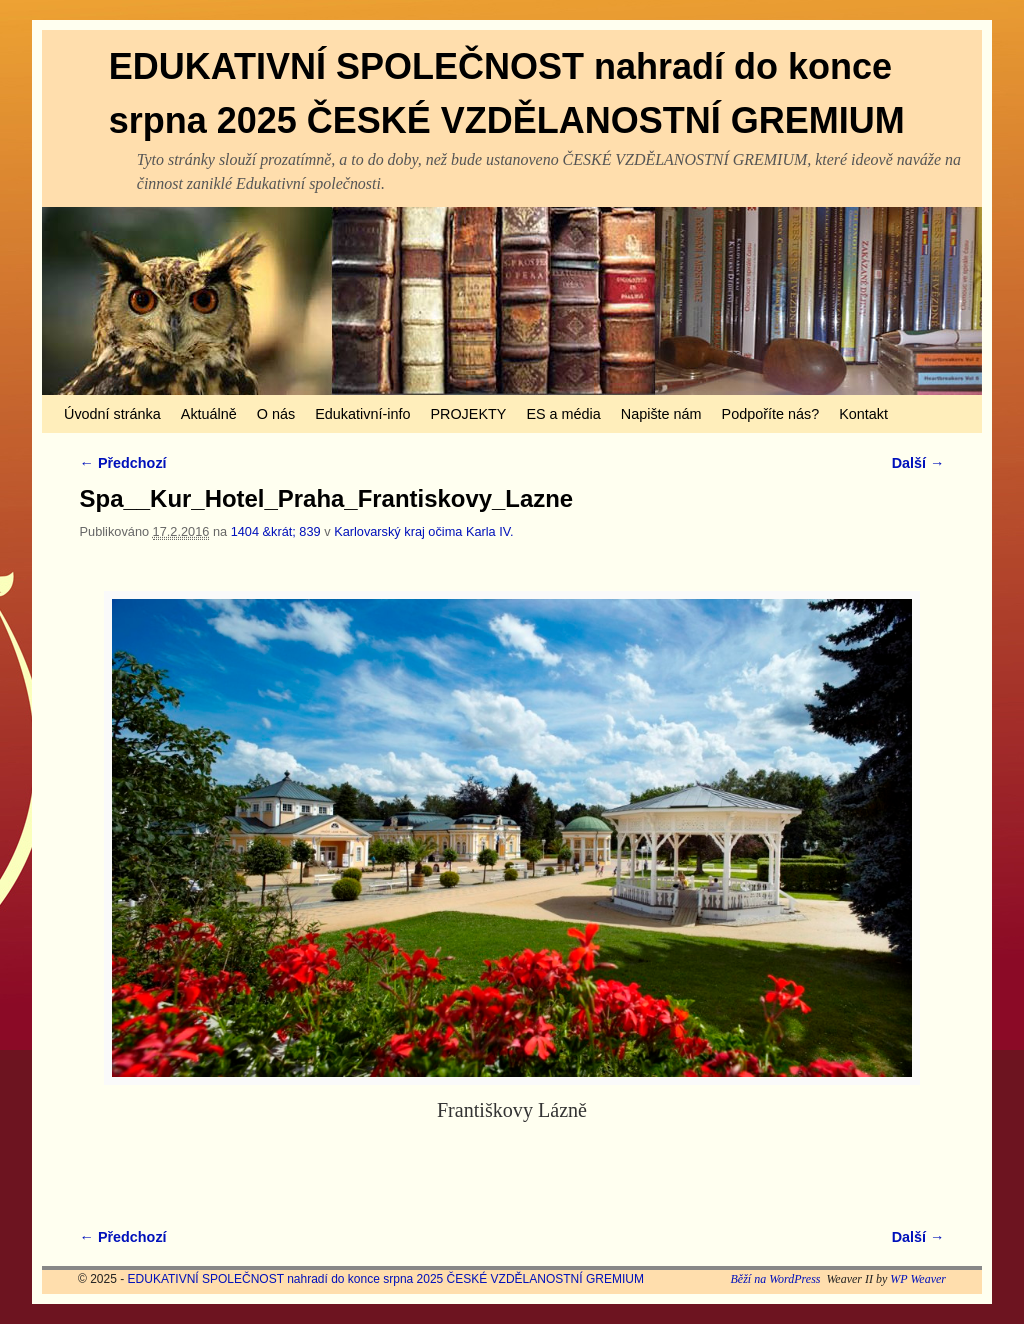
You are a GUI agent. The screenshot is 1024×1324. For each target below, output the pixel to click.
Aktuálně (209, 414)
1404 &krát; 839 (276, 531)
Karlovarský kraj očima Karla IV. (424, 531)
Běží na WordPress (775, 1279)
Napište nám (661, 414)
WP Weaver (918, 1279)
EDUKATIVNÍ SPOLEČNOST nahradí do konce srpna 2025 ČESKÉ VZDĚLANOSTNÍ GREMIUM (386, 1279)
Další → (918, 463)
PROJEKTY (468, 414)
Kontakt (863, 414)
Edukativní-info (362, 414)
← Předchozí (123, 463)
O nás (276, 414)
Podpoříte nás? (771, 414)
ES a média (563, 414)
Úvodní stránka (112, 414)
